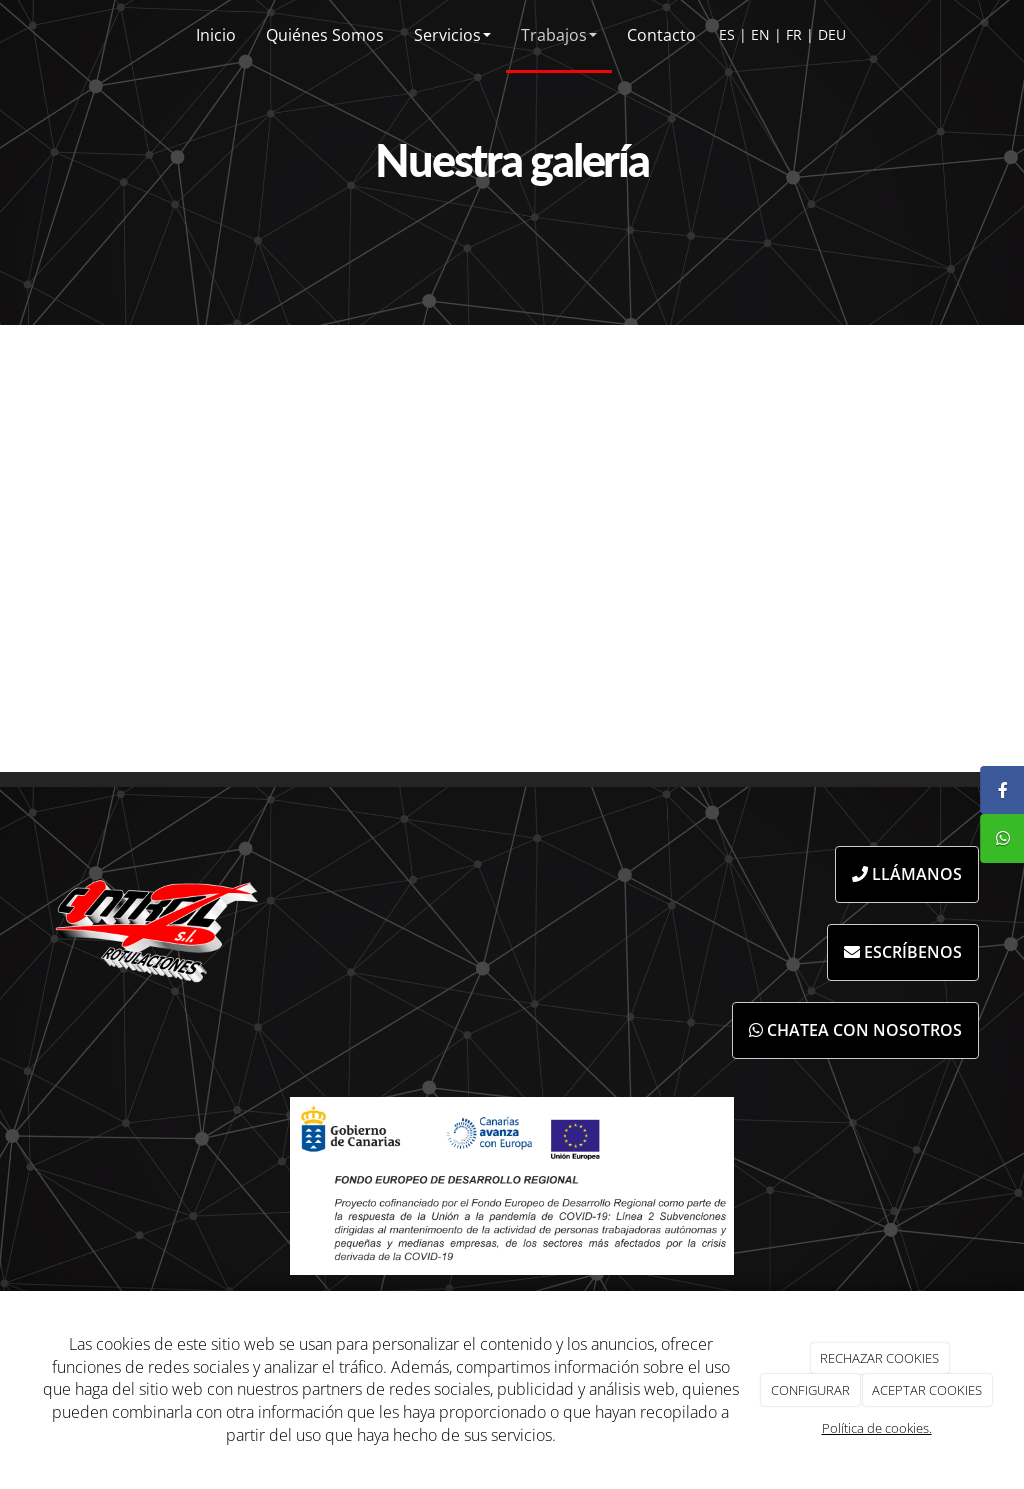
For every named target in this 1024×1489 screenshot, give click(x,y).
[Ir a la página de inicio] (16, 35)
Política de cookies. (877, 1428)
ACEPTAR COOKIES (927, 1390)
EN (760, 34)
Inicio (216, 35)
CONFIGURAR (810, 1390)
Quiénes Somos (325, 35)
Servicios (452, 35)
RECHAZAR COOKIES (879, 1358)
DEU (832, 34)
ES (727, 34)
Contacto (661, 35)
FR (794, 34)
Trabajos (559, 35)
